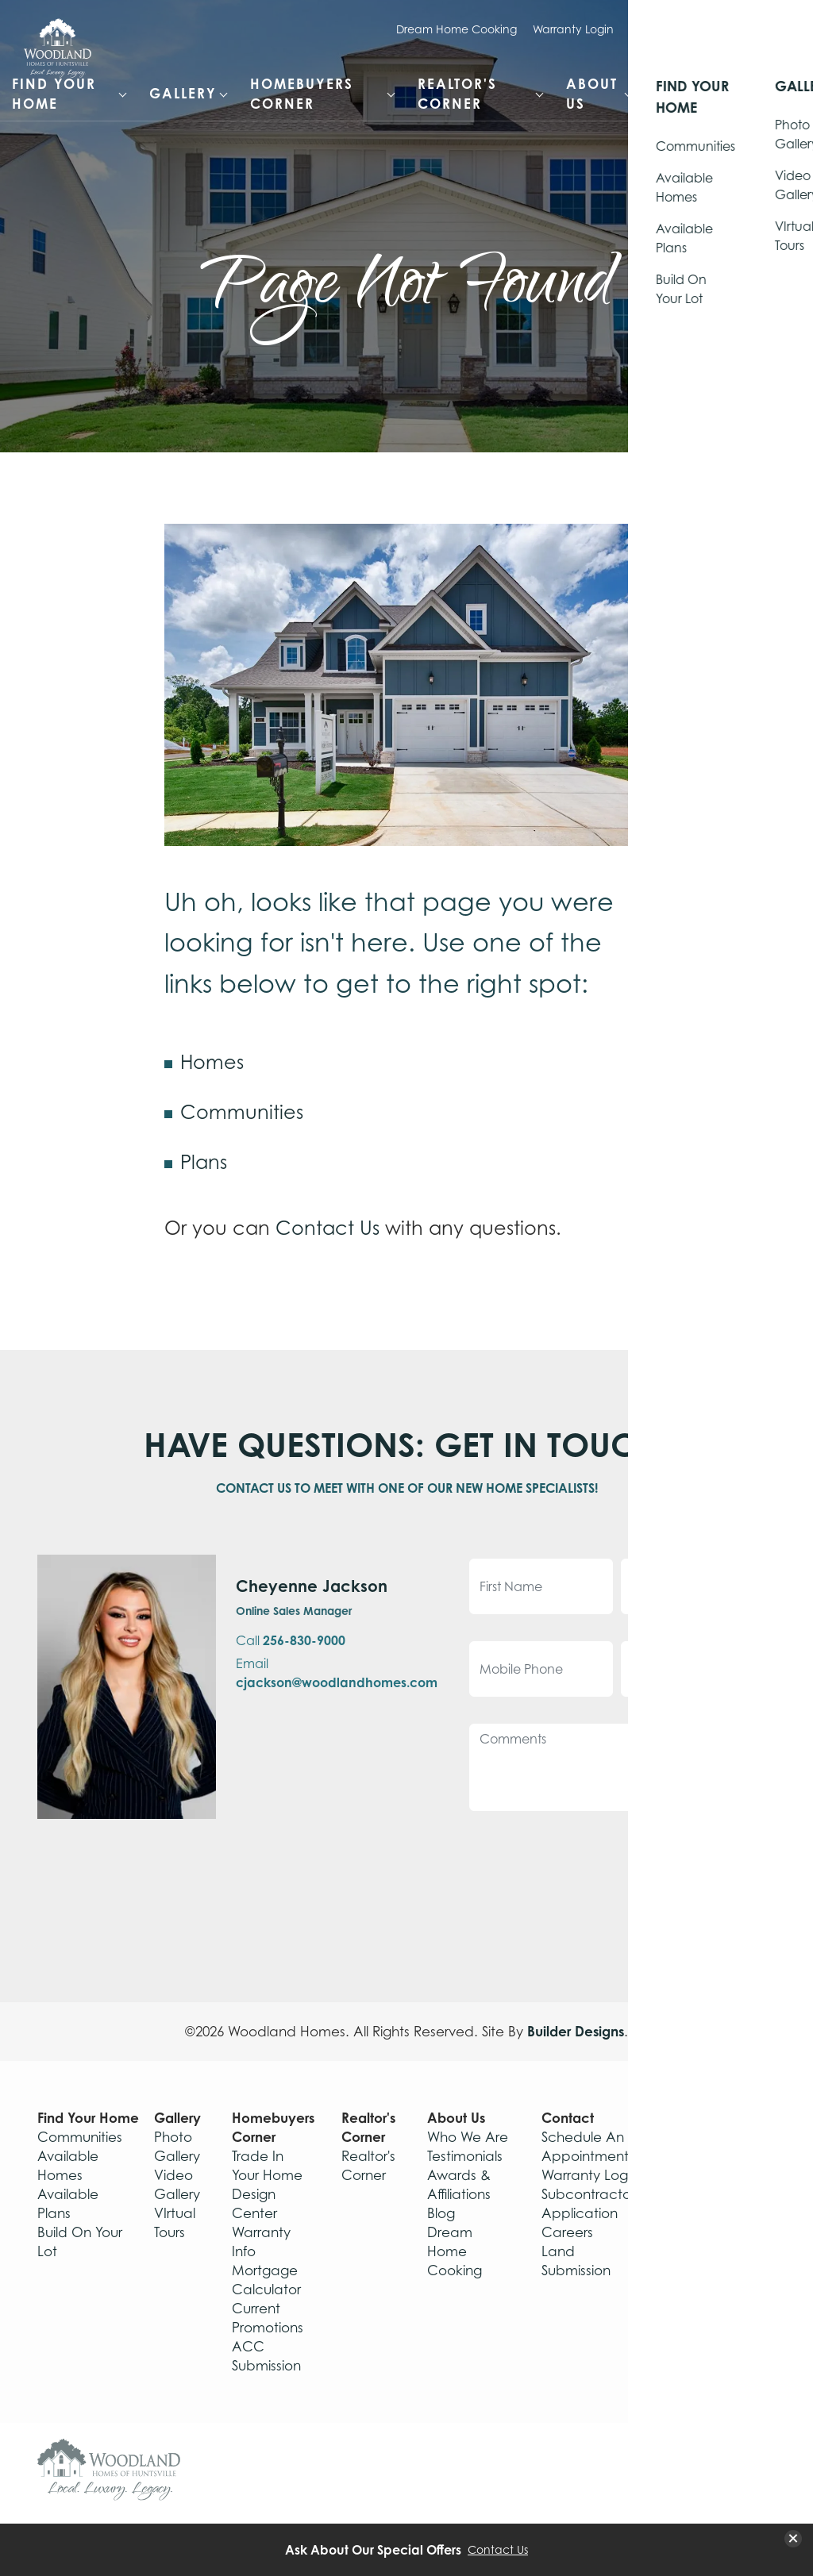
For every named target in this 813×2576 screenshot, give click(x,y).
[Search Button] (773, 80)
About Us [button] (592, 94)
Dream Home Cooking (456, 29)
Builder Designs (575, 2031)
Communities (241, 1112)
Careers (567, 2232)
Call (290, 1640)
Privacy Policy (719, 2289)
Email (336, 1672)
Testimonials (465, 2156)
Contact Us (327, 1228)
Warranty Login (573, 29)
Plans (203, 1162)
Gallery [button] (183, 93)
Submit (709, 1858)
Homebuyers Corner (273, 2127)
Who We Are (467, 2137)
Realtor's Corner (368, 2127)
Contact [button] (691, 93)
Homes (212, 1062)
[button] (773, 90)
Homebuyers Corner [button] (301, 94)
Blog (441, 2213)
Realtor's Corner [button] (457, 94)
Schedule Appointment (693, 29)
